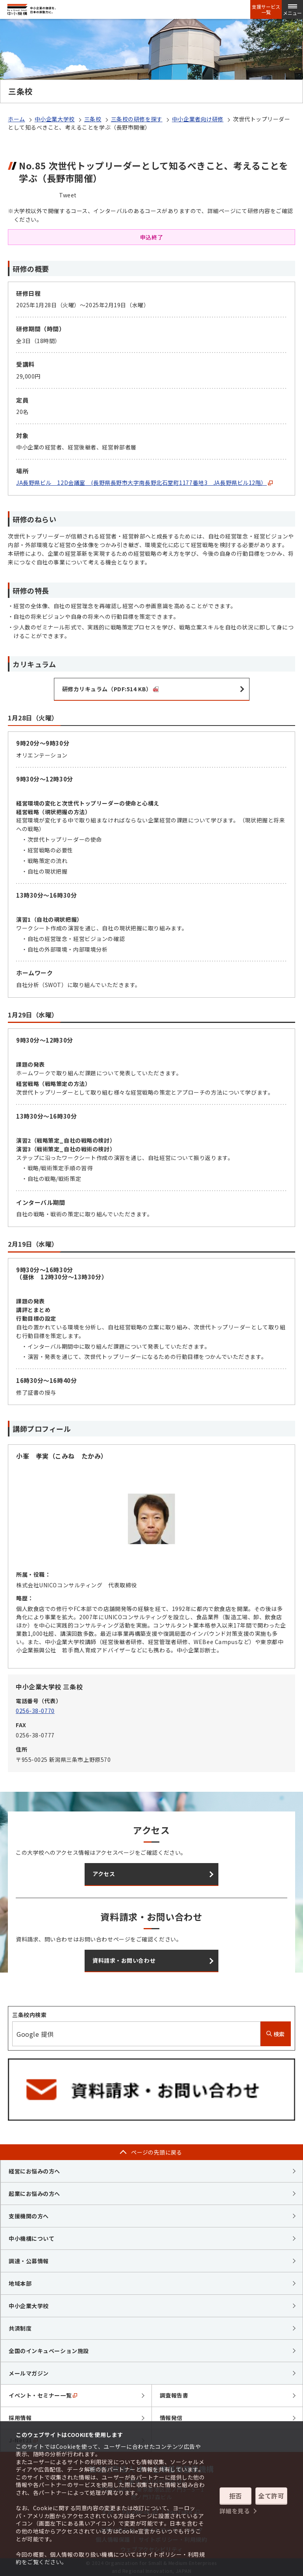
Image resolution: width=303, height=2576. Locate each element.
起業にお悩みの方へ (34, 2193)
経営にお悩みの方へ (34, 2171)
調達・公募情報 (29, 2261)
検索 (275, 2034)
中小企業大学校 (55, 119)
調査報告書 (174, 2395)
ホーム (16, 119)
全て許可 (271, 2495)
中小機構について (31, 2238)
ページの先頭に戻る (156, 2152)
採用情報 (20, 2418)
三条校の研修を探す (137, 119)
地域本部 (20, 2283)
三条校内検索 (29, 2014)
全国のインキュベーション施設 (49, 2351)
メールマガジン (29, 2373)
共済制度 (20, 2328)
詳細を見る (235, 2511)
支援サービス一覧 (266, 9)
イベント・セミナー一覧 (43, 2395)
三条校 (93, 119)
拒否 (235, 2495)
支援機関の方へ (29, 2216)
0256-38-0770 (35, 1711)
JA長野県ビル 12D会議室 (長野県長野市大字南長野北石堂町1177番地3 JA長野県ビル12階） (144, 482)
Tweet (68, 195)
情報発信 (171, 2418)
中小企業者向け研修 (198, 119)
